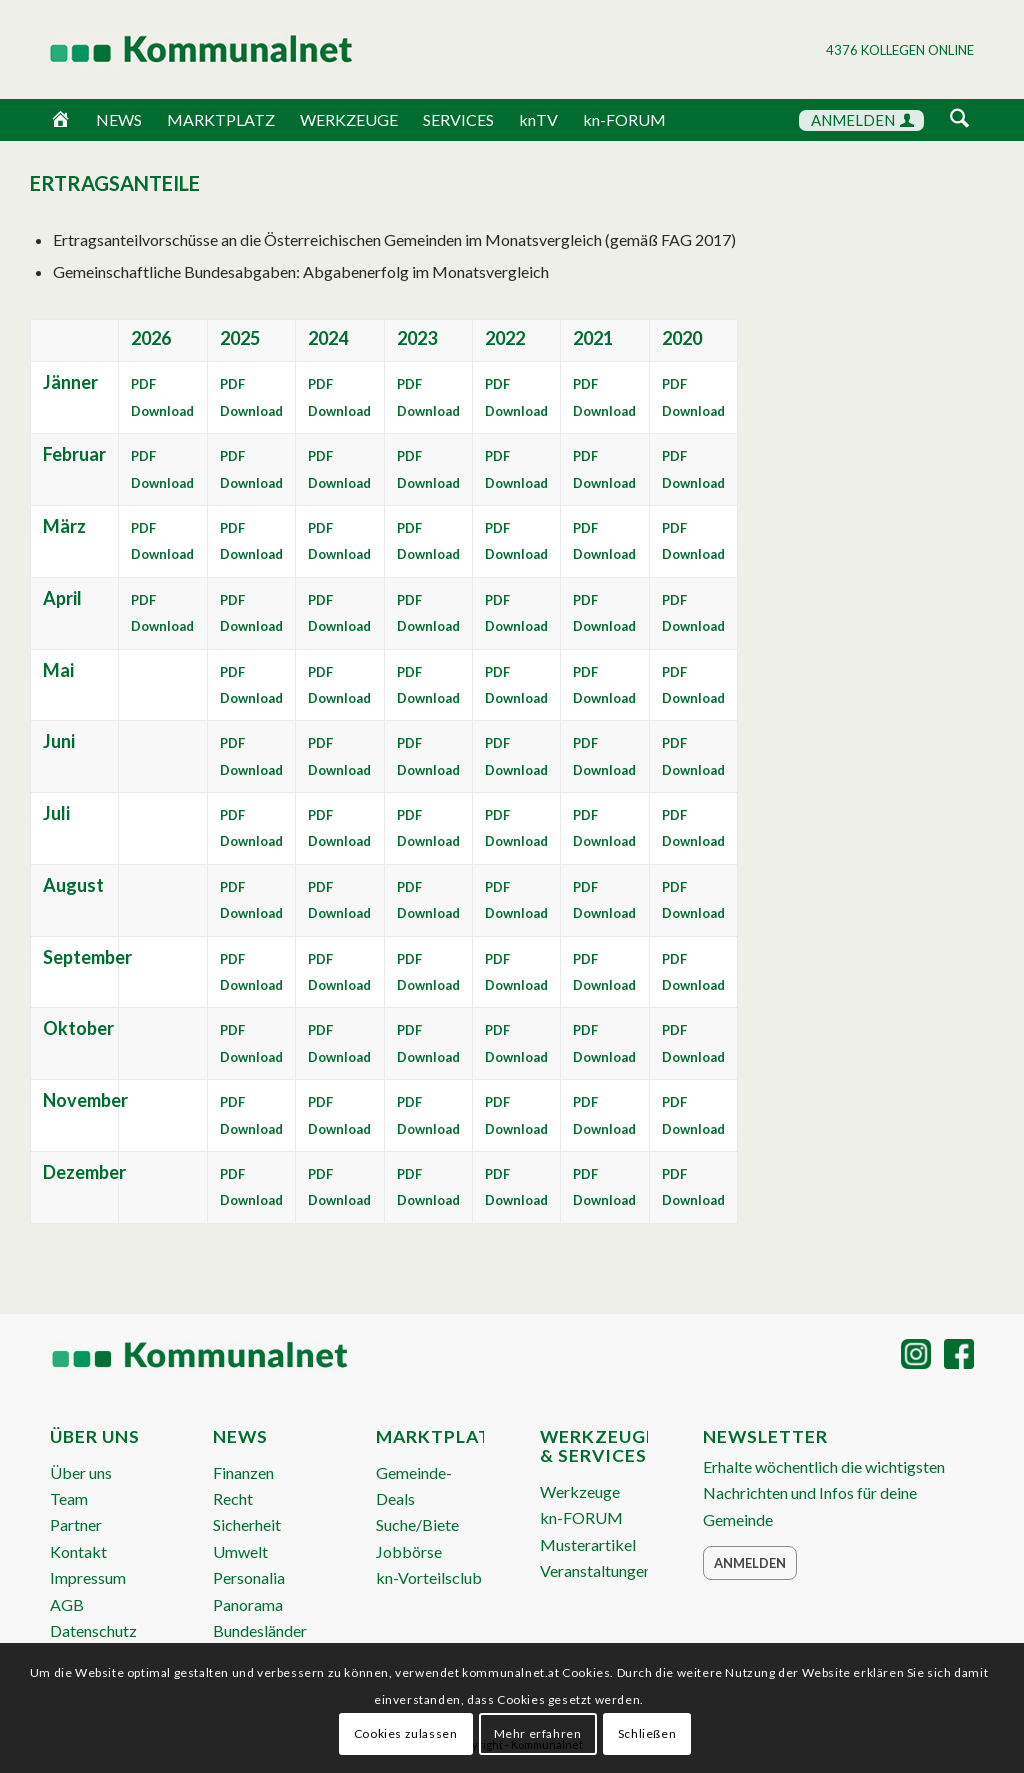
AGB (67, 1604)
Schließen (647, 1733)
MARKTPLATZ (221, 119)
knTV (538, 119)
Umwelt (240, 1551)
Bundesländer (260, 1630)
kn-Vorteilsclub (429, 1577)
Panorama (248, 1604)
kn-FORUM (624, 119)
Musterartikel (588, 1544)
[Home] (60, 120)
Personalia (249, 1577)
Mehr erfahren (538, 1733)
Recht (233, 1498)
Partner (76, 1524)
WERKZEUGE (349, 119)
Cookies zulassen (406, 1733)
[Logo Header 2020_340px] (176, 49)
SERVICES (458, 119)
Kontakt (78, 1551)
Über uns (81, 1472)
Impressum (88, 1577)
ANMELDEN (862, 120)
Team (69, 1498)
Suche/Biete (417, 1524)
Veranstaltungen (596, 1570)
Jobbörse (409, 1551)
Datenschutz (93, 1630)
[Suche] (959, 119)
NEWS (119, 119)
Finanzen (243, 1472)
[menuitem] (959, 121)
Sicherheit (247, 1524)
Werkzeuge (580, 1491)
